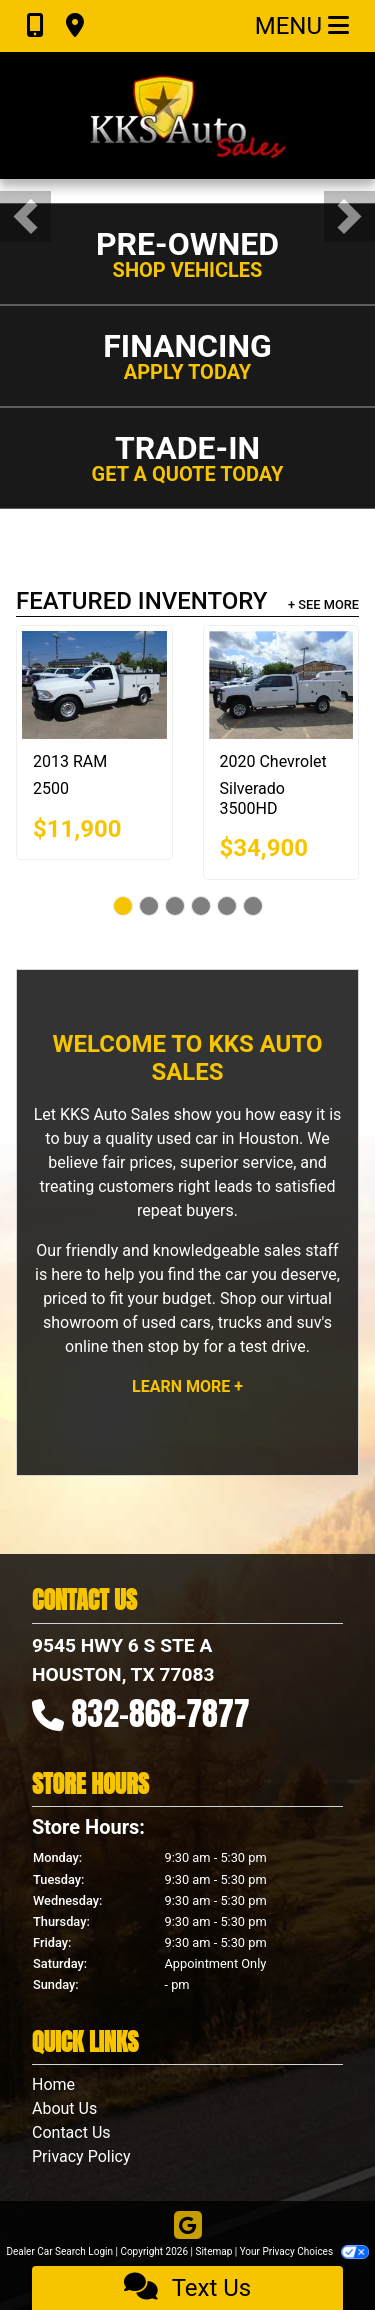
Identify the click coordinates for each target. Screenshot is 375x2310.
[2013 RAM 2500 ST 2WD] (94, 685)
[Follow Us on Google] (188, 2226)
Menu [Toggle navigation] (302, 26)
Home (53, 2084)
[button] (25, 216)
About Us (64, 2108)
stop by (173, 1346)
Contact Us (71, 2132)
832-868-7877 (161, 1713)
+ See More (323, 604)
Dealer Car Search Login (59, 2251)
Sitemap (213, 2251)
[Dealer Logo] (188, 115)
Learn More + (187, 1386)
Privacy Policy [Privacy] (81, 2156)
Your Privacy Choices (304, 2251)
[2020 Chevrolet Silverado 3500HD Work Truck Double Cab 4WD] (281, 685)
